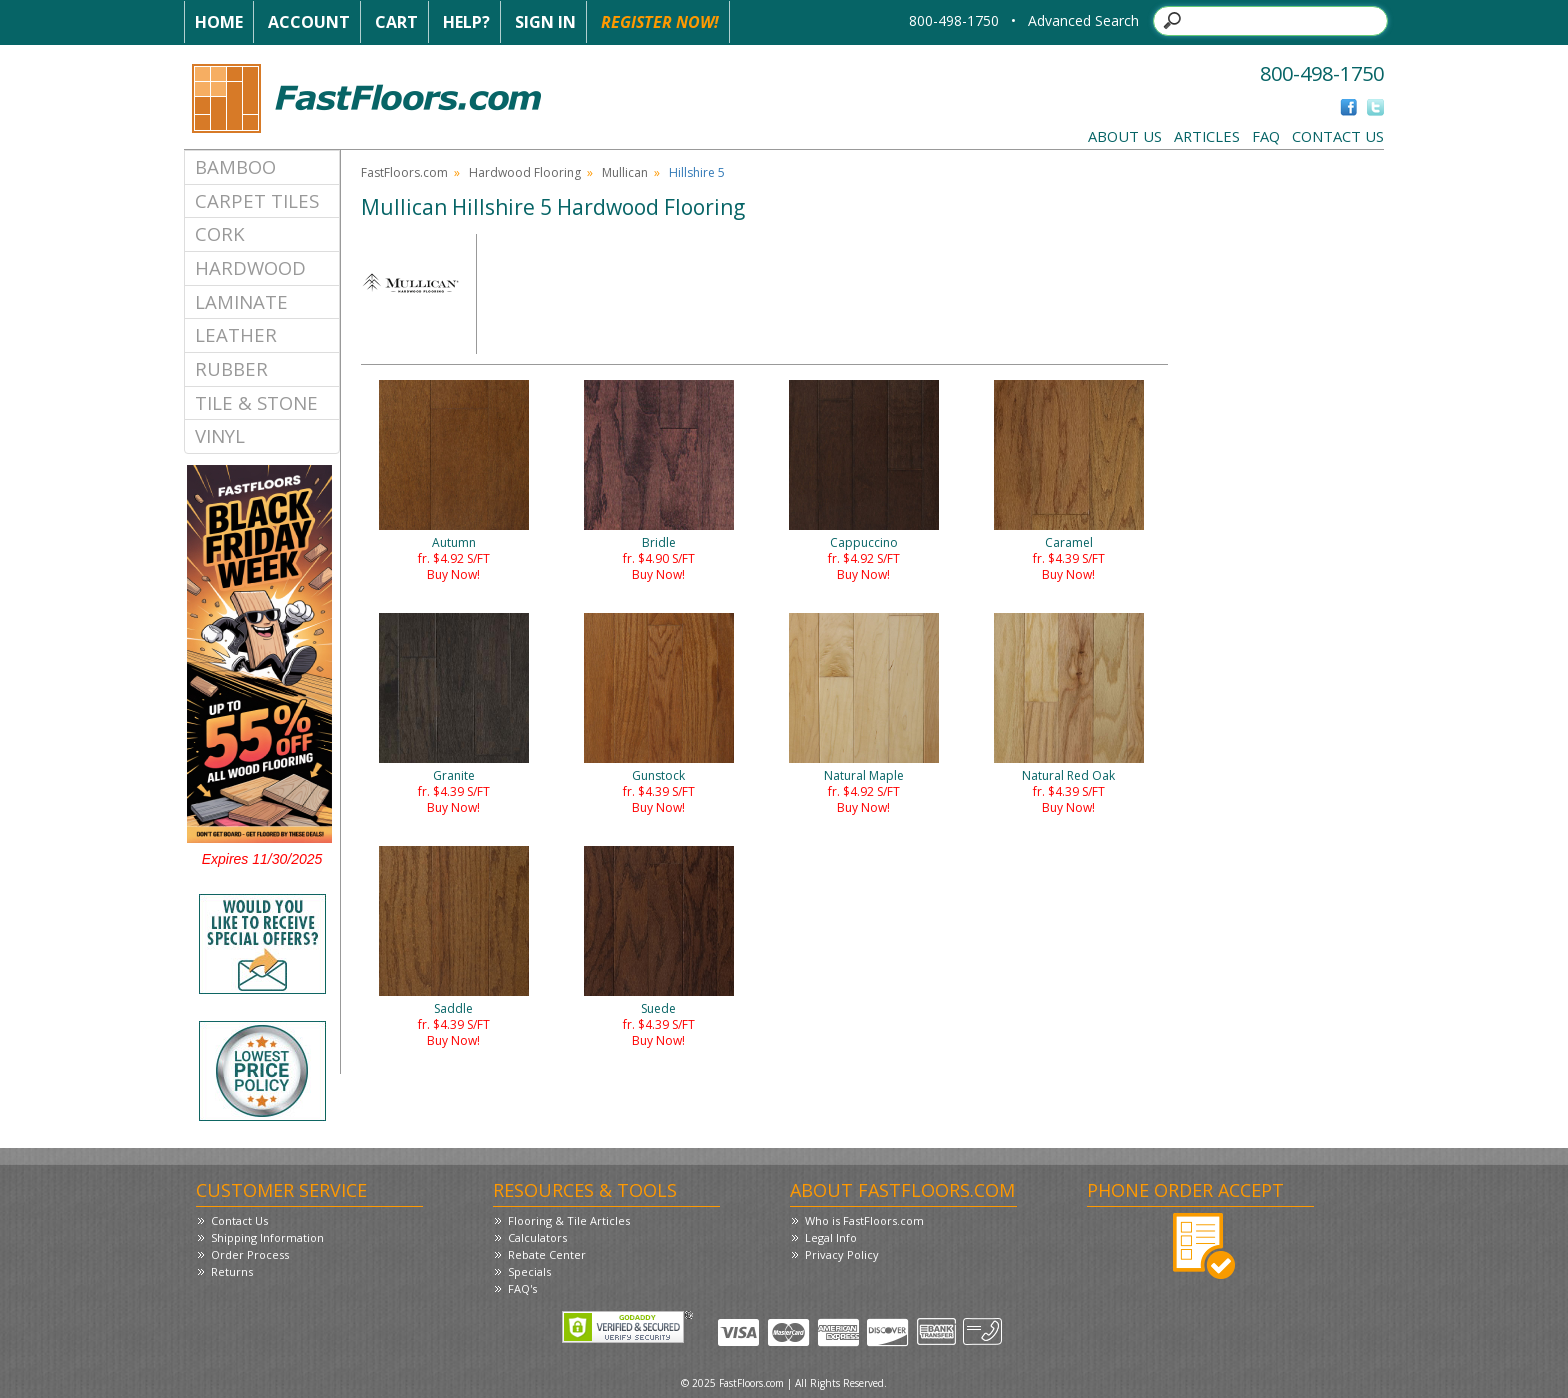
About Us (1125, 136)
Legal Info (831, 1237)
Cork (220, 233)
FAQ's (522, 1288)
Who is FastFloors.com (864, 1220)
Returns (232, 1271)
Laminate (241, 301)
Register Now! (660, 22)
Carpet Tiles (257, 200)
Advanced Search (1083, 20)
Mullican (625, 172)
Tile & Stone (256, 402)
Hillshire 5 (697, 172)
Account (309, 22)
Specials (529, 1271)
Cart (396, 22)
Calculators (537, 1237)
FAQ (1266, 136)
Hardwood (250, 267)
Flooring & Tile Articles (569, 1220)
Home (219, 22)
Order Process (250, 1254)
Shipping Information (267, 1237)
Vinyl (220, 435)
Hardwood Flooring (525, 172)
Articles (1207, 136)
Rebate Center (547, 1254)
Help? (466, 22)
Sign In (545, 22)
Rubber (231, 368)
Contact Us (1338, 136)
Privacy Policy (842, 1254)
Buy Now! (453, 574)
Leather (236, 334)
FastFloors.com (404, 172)
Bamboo (235, 166)
